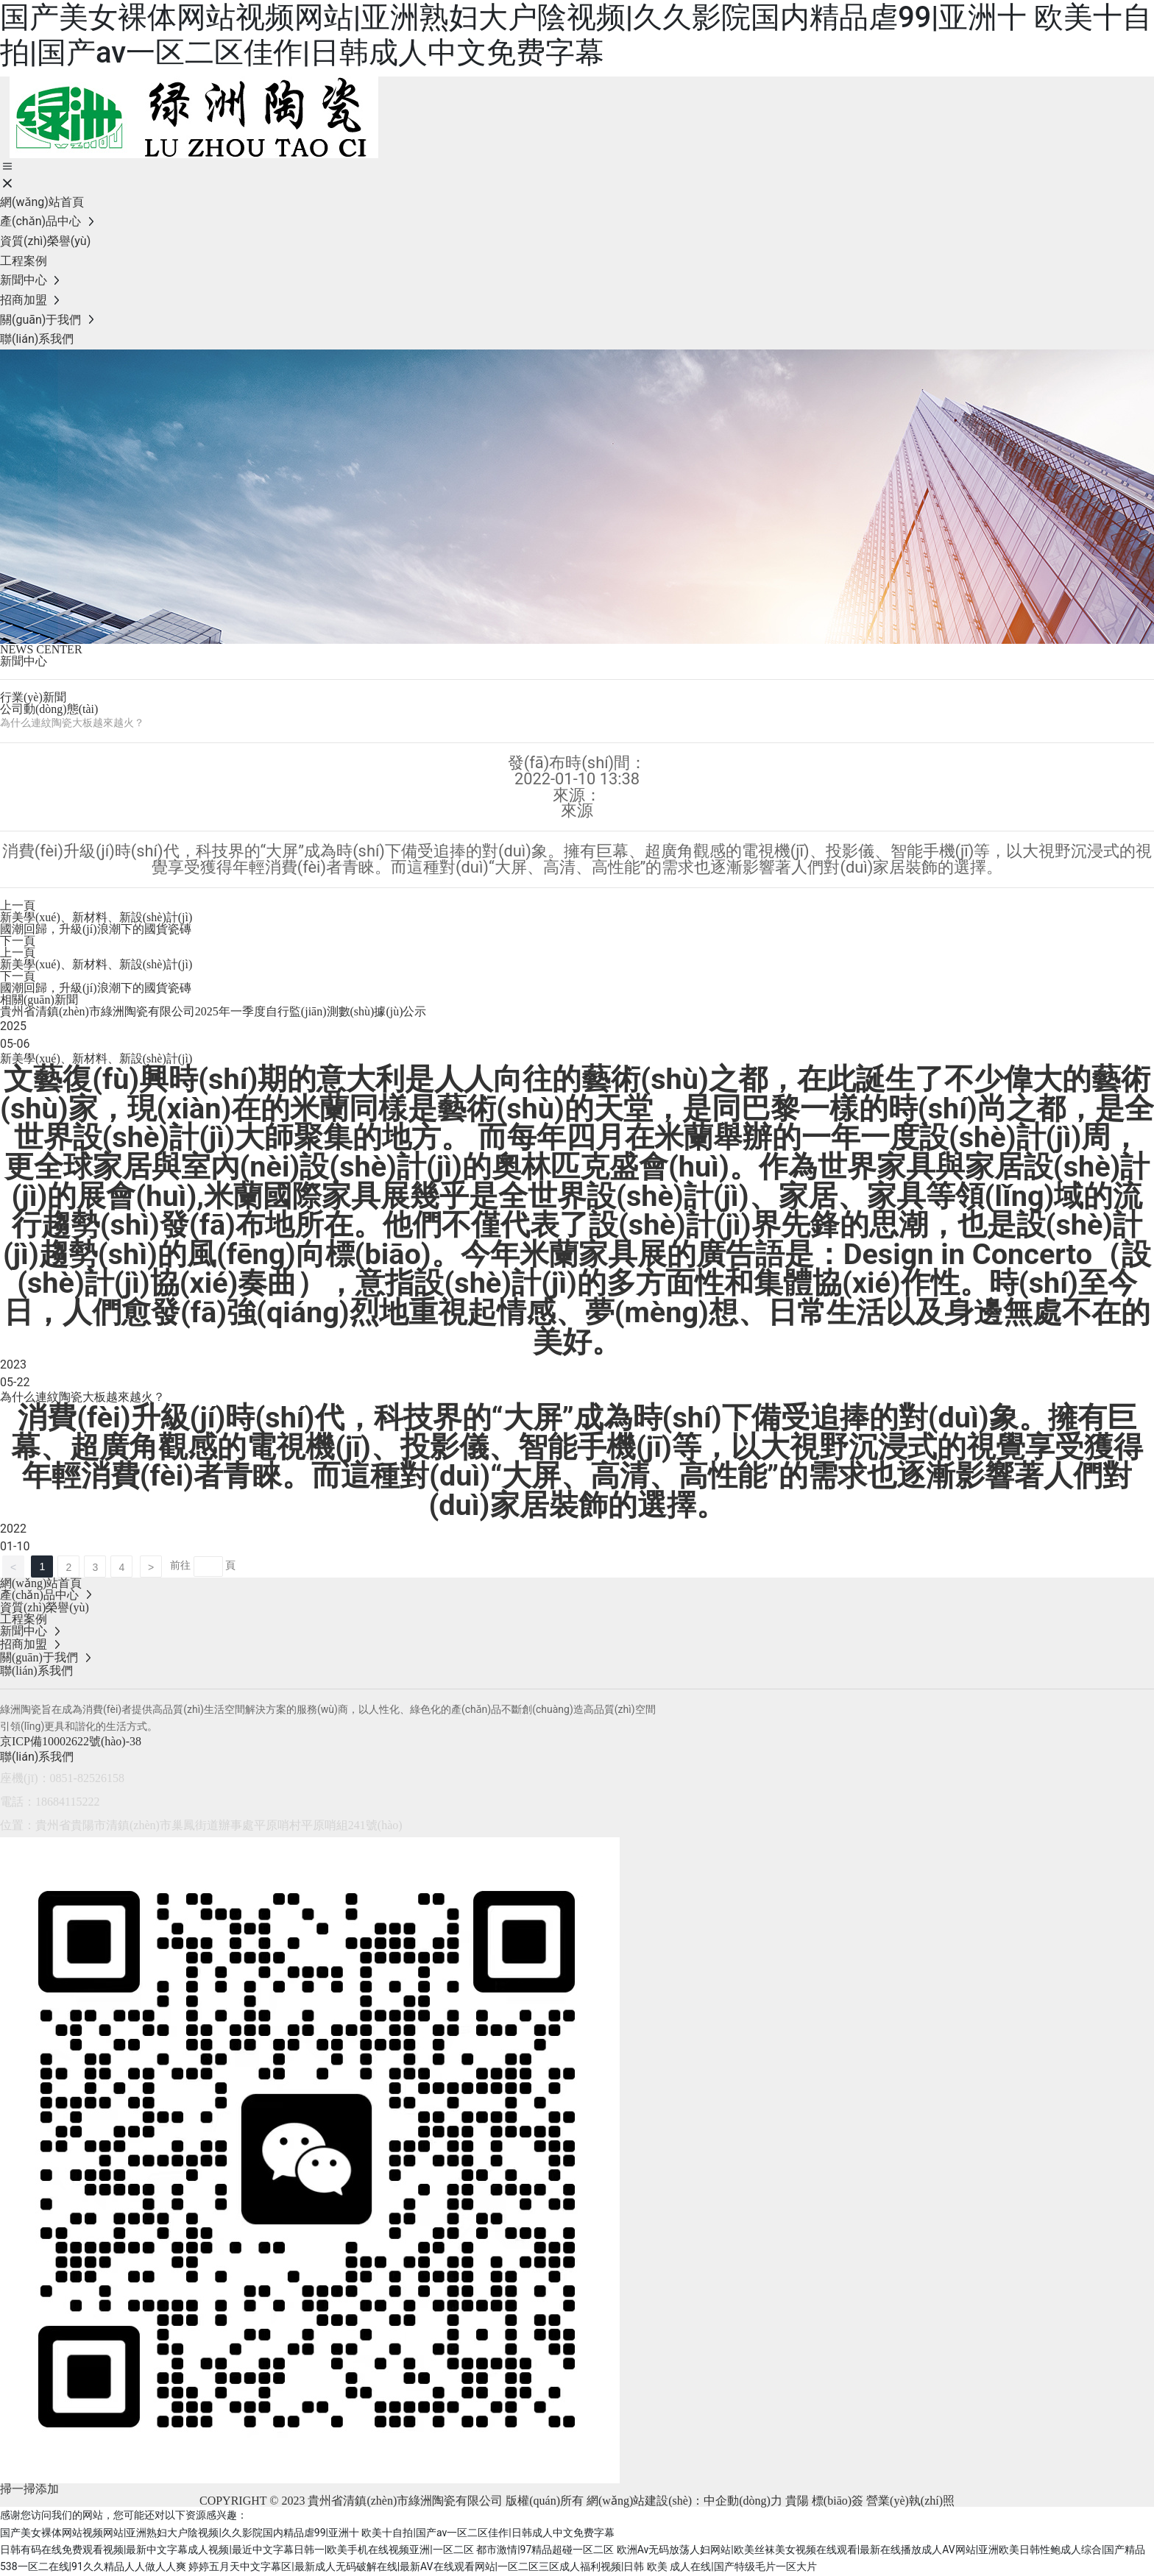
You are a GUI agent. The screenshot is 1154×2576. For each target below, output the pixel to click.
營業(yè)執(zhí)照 (910, 2500)
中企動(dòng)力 (743, 2500)
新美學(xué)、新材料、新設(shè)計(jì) (96, 964)
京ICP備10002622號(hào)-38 (70, 1741)
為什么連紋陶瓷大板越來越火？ (82, 1397)
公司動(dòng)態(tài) (49, 709)
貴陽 (797, 2500)
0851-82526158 (87, 1778)
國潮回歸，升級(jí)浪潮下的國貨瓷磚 (95, 988)
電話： (17, 1801)
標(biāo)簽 (837, 2500)
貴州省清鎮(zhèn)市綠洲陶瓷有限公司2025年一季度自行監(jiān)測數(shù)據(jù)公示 (213, 1011)
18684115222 (67, 1801)
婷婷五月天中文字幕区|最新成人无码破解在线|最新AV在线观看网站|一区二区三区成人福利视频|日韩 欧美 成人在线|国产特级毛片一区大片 (502, 2566)
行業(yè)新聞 (33, 697)
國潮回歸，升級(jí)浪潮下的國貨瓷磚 (95, 929)
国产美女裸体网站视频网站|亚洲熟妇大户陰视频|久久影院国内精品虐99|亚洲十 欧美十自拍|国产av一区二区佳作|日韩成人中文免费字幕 (576, 35)
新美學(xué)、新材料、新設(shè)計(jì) (96, 1058)
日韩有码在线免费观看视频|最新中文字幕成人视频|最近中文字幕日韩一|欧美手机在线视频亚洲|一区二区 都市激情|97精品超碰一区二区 (307, 2549)
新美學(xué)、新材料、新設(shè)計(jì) (96, 917)
